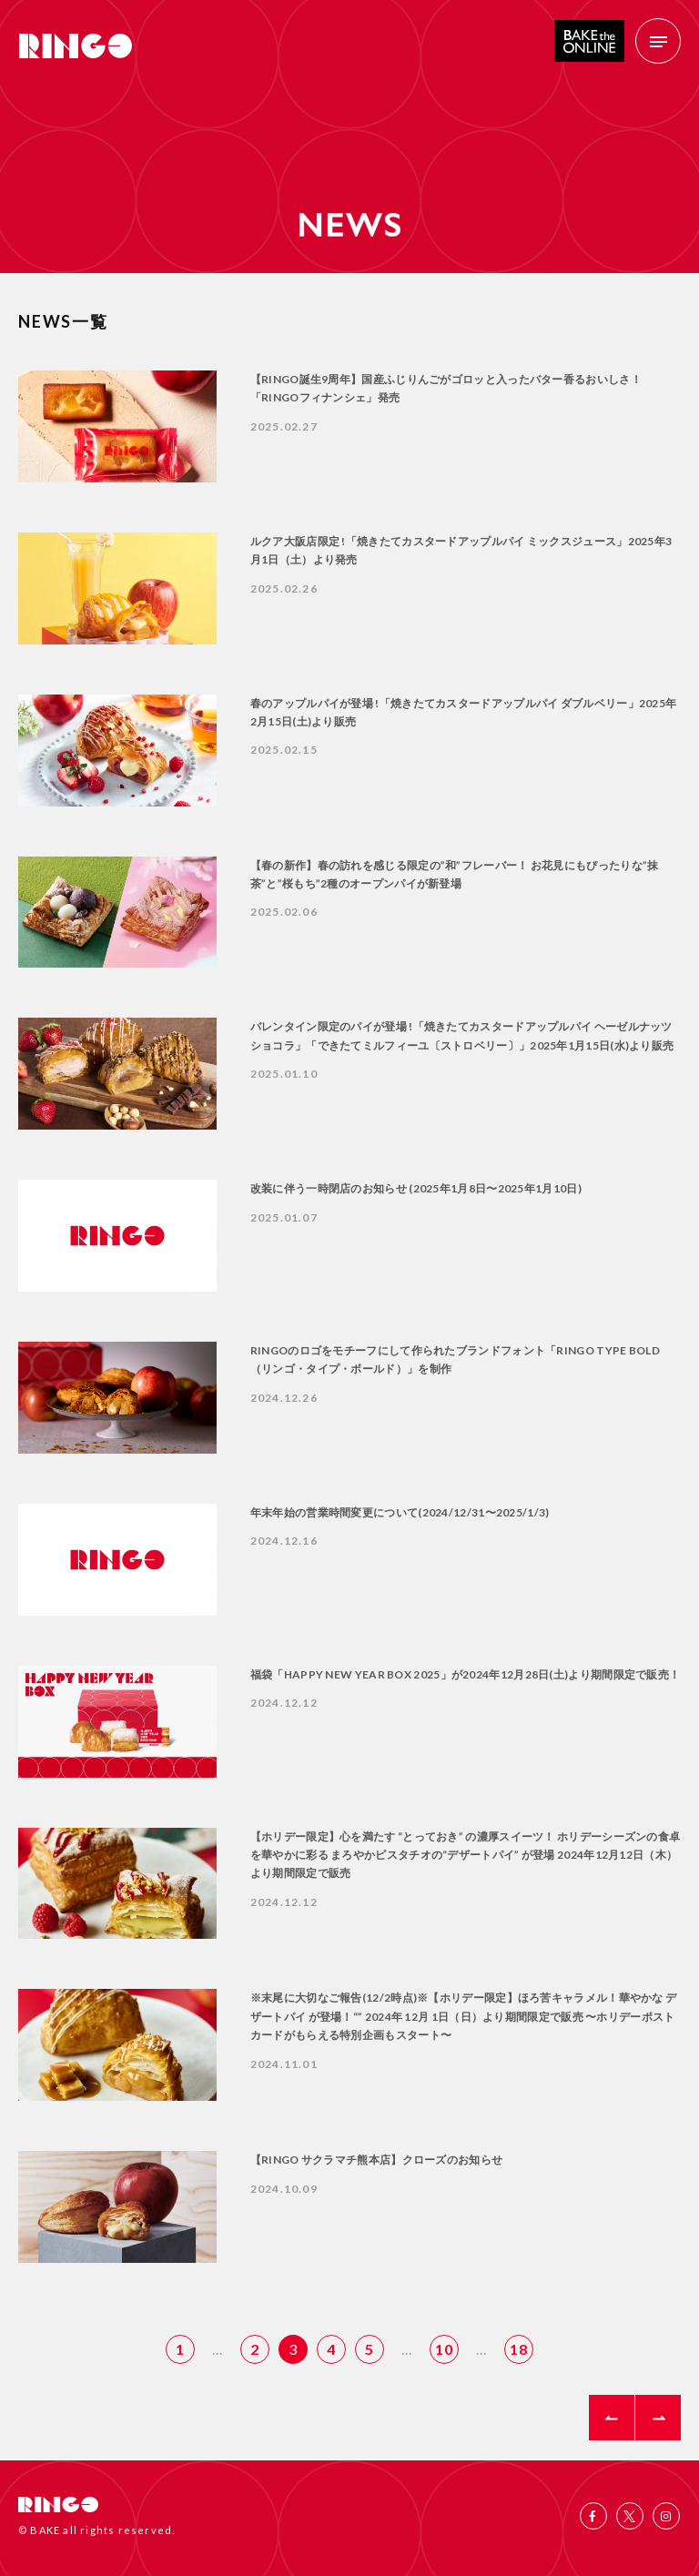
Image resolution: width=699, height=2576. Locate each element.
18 (519, 2349)
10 (444, 2349)
